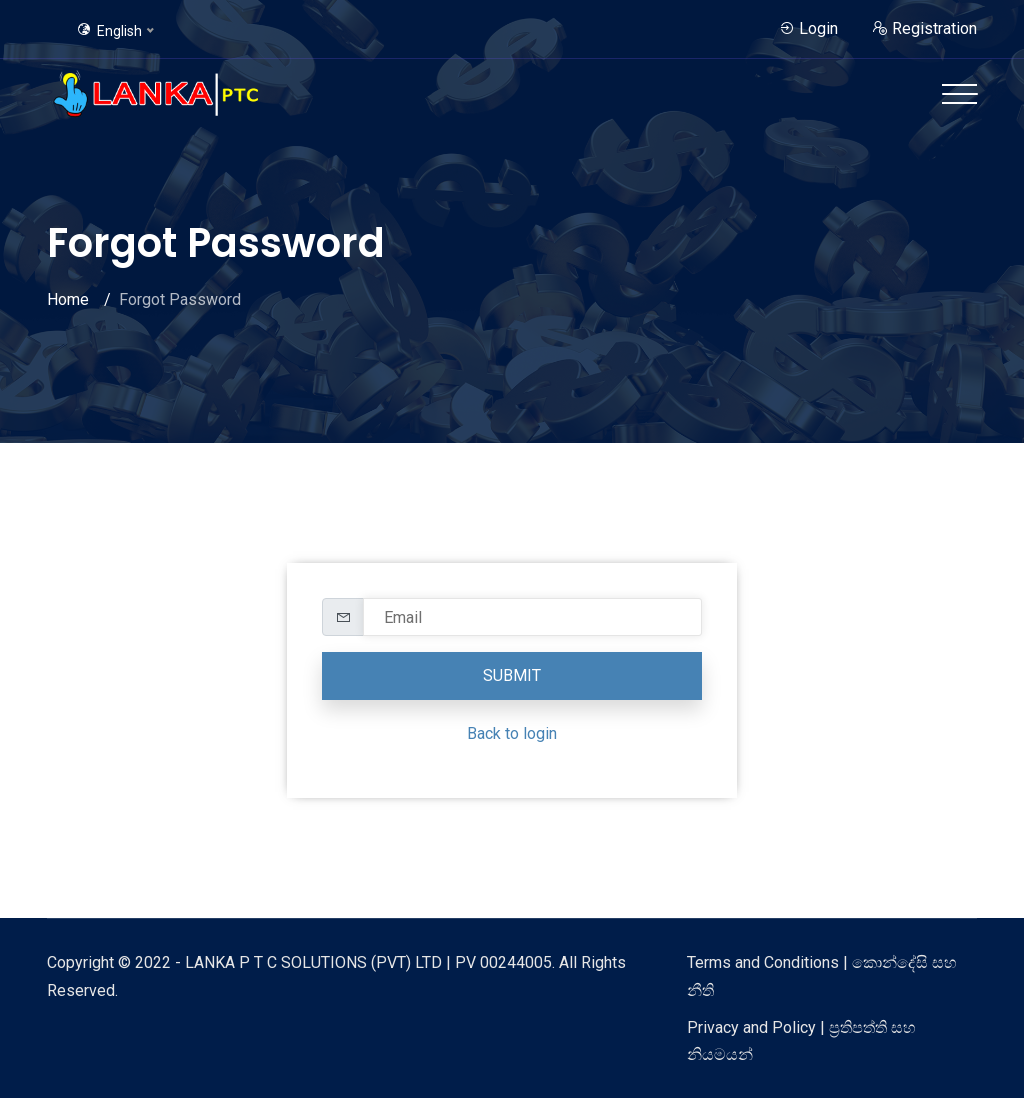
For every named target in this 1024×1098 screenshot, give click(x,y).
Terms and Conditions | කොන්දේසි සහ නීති (822, 976)
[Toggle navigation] (959, 94)
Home (68, 299)
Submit (512, 675)
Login (808, 28)
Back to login (512, 733)
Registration (924, 28)
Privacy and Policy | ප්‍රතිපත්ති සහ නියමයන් (801, 1041)
